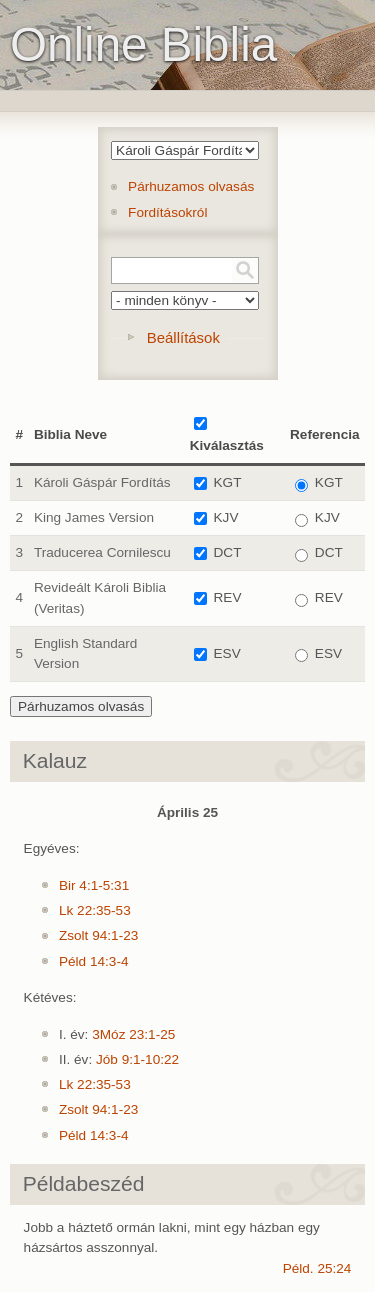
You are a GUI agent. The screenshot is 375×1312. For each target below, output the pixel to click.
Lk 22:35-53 (95, 910)
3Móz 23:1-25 (133, 1034)
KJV (226, 517)
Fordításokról (167, 212)
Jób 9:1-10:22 (137, 1059)
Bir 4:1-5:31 (94, 885)
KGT (228, 482)
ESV (227, 653)
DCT (228, 552)
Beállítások (183, 337)
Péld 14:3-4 (94, 961)
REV (228, 597)
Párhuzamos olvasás (191, 186)
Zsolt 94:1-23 (98, 935)
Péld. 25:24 (317, 1268)
